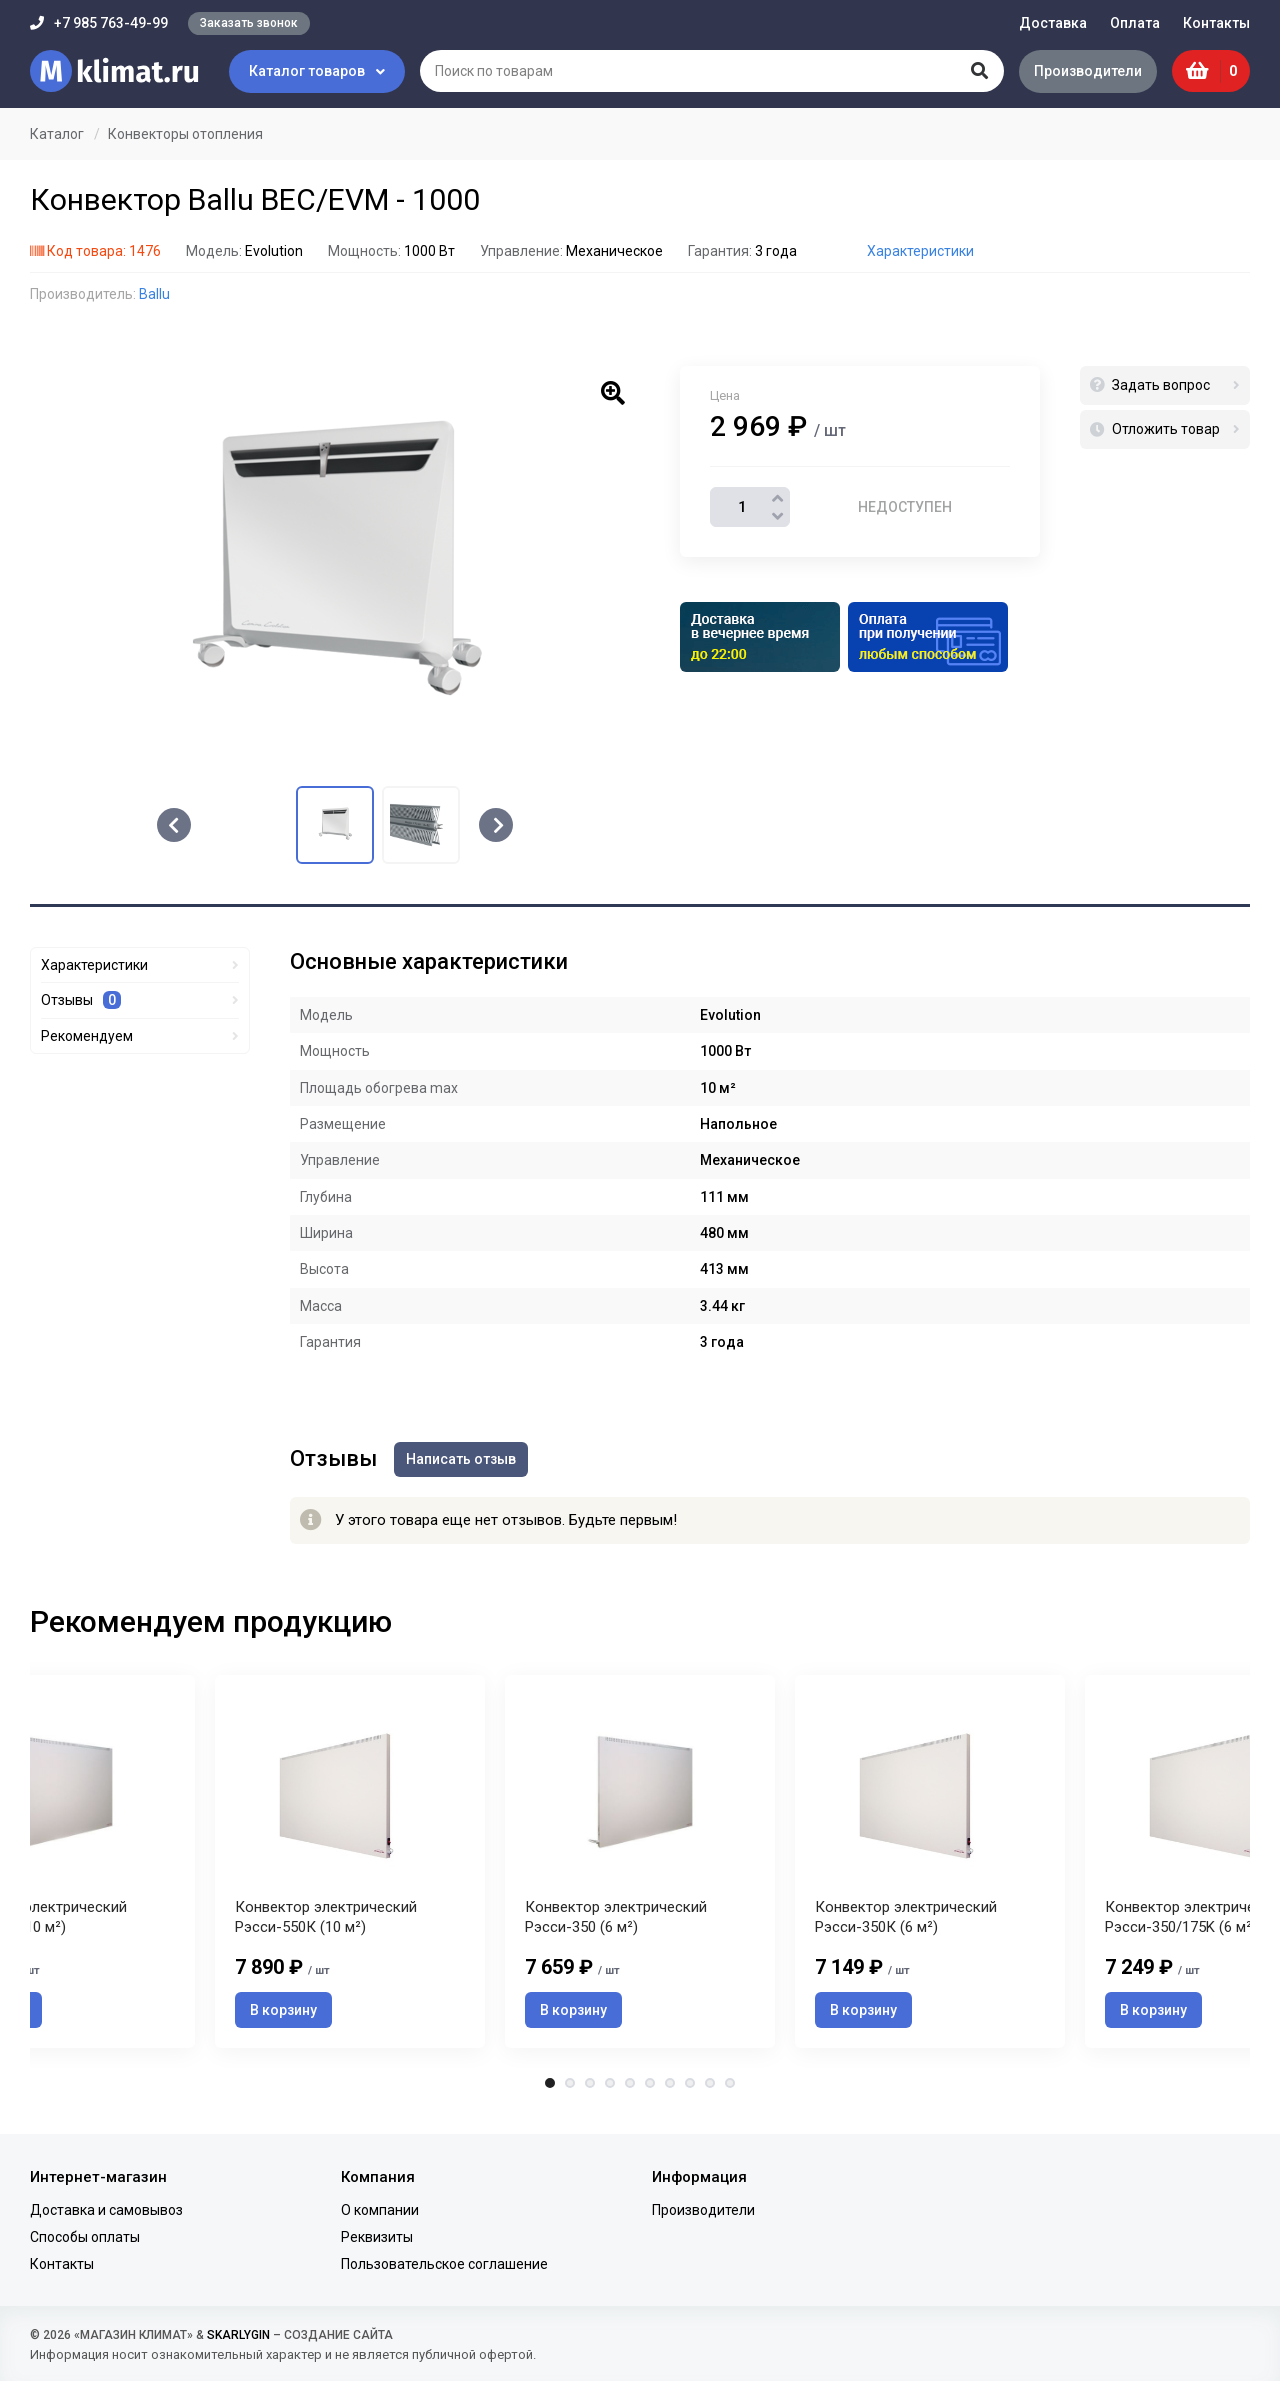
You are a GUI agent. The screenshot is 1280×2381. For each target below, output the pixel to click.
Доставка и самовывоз (106, 2210)
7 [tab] (670, 2089)
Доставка (1053, 23)
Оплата (1135, 23)
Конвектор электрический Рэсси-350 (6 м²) (616, 1923)
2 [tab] (570, 2089)
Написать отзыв (464, 1458)
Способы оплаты (85, 2237)
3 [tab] (590, 2089)
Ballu (154, 294)
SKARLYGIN (238, 2335)
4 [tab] (610, 2089)
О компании (380, 2210)
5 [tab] (630, 2089)
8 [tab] (690, 2089)
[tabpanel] (640, 1863)
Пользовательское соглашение (444, 2264)
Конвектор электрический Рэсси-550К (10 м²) (326, 1923)
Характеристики (920, 251)
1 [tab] (550, 2089)
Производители (1085, 71)
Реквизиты (377, 2237)
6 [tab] (650, 2089)
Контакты (1216, 23)
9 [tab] (710, 2089)
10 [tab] (730, 2089)
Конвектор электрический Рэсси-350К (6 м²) (906, 1923)
